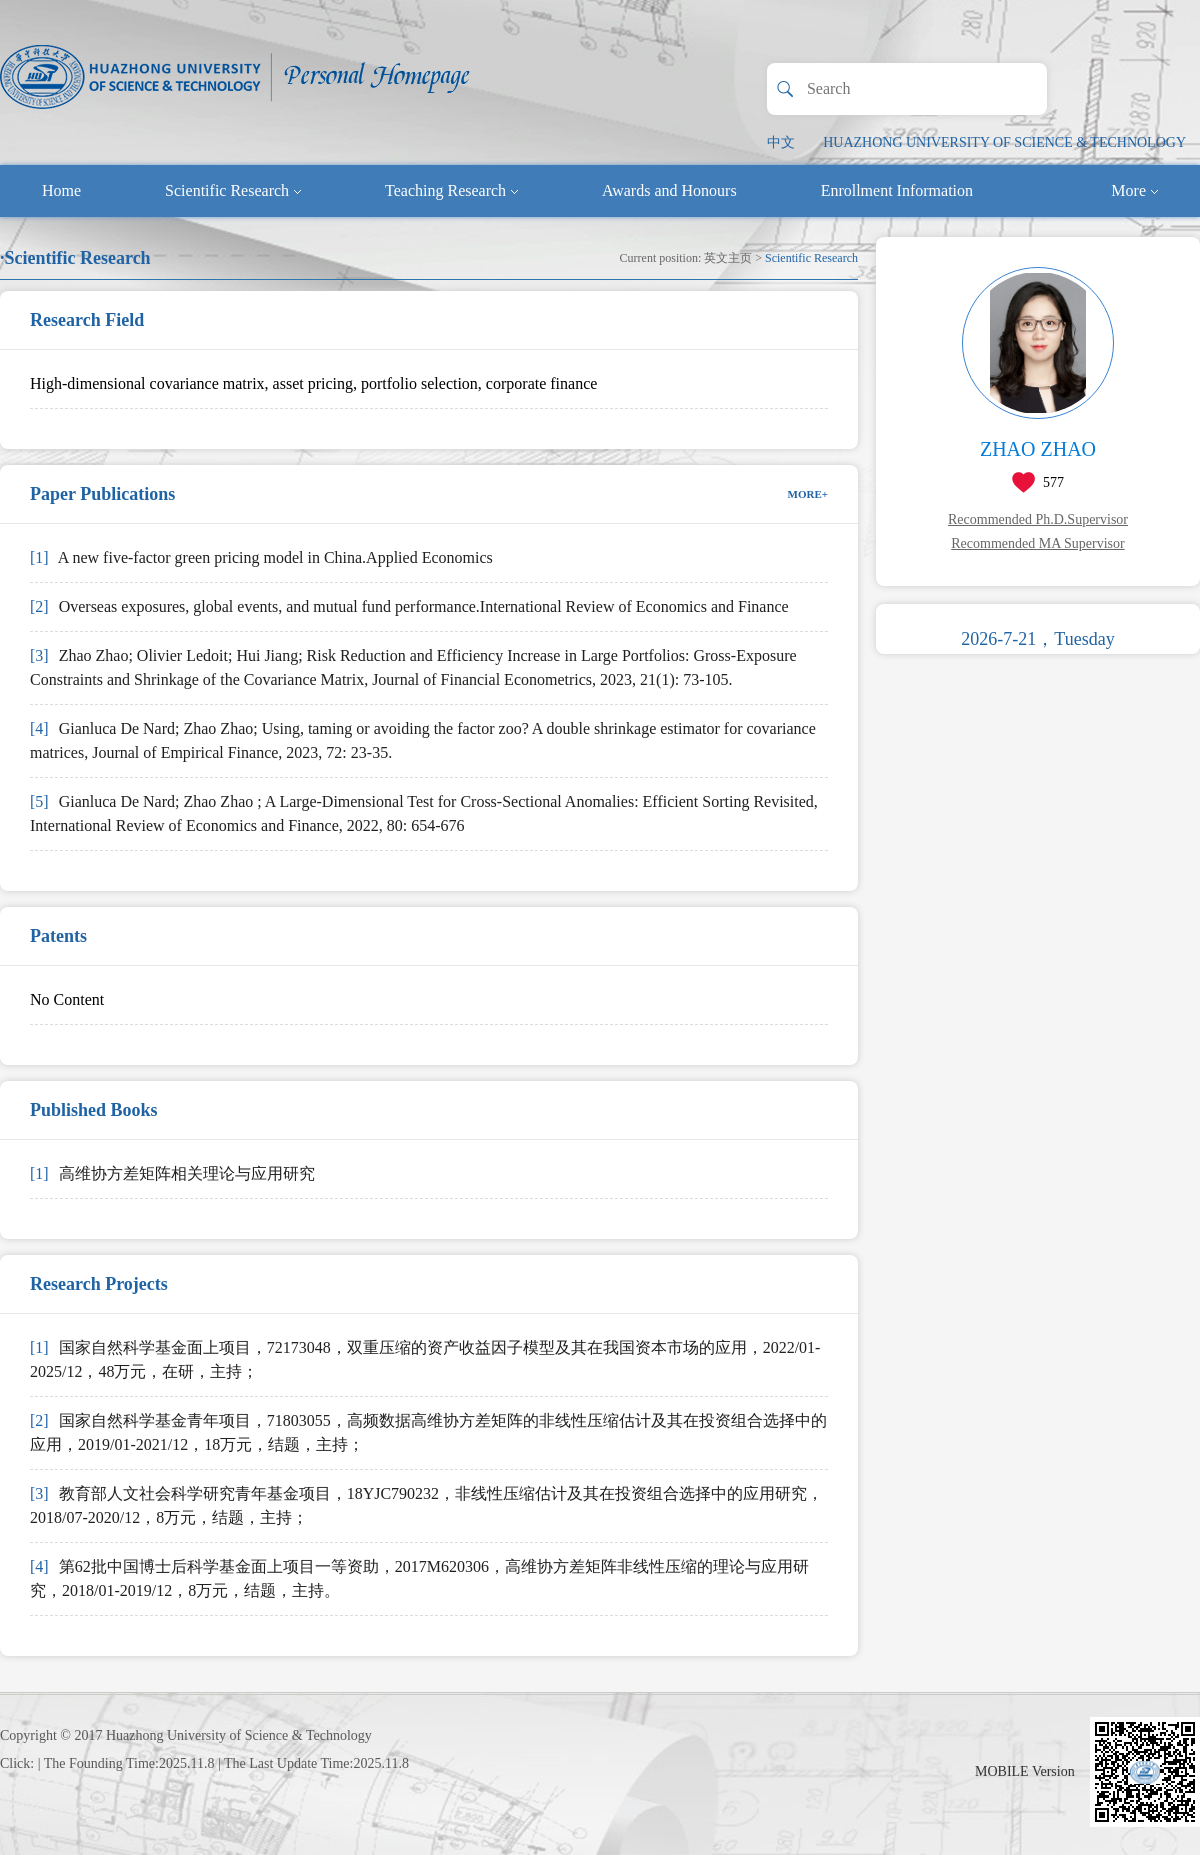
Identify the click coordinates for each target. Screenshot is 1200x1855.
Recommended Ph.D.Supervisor (1038, 519)
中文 (781, 142)
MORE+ (808, 494)
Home (61, 190)
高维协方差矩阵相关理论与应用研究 (172, 1173)
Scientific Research (233, 190)
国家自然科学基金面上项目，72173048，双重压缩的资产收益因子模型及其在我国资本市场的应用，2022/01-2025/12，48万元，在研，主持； (425, 1359)
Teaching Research (451, 190)
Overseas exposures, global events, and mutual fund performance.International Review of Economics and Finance (409, 606)
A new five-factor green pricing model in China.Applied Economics (261, 557)
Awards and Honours (669, 190)
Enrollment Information (897, 190)
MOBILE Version (1025, 1771)
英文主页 (728, 258)
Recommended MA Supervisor (1037, 543)
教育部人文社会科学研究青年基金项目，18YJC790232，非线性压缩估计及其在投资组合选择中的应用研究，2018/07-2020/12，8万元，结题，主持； (426, 1505)
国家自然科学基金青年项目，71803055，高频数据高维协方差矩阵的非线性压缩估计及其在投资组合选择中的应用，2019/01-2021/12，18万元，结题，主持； (428, 1432)
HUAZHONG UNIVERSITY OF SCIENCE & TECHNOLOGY (1004, 142)
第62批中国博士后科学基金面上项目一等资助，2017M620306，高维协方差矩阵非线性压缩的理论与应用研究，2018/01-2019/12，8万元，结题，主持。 (419, 1578)
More (1134, 190)
